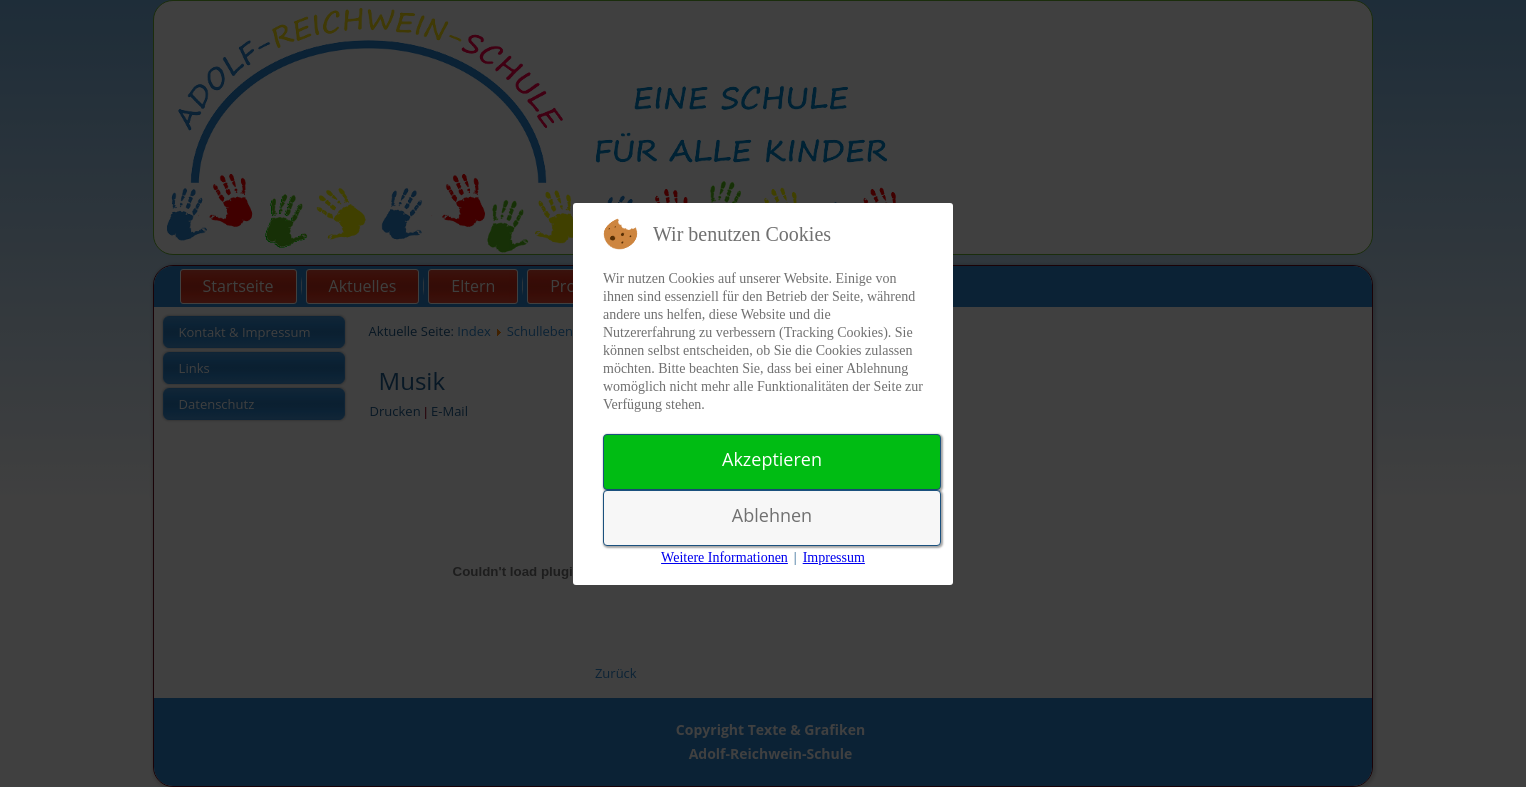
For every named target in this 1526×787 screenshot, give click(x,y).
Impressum (834, 557)
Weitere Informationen (724, 557)
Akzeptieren (772, 459)
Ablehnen (772, 515)
